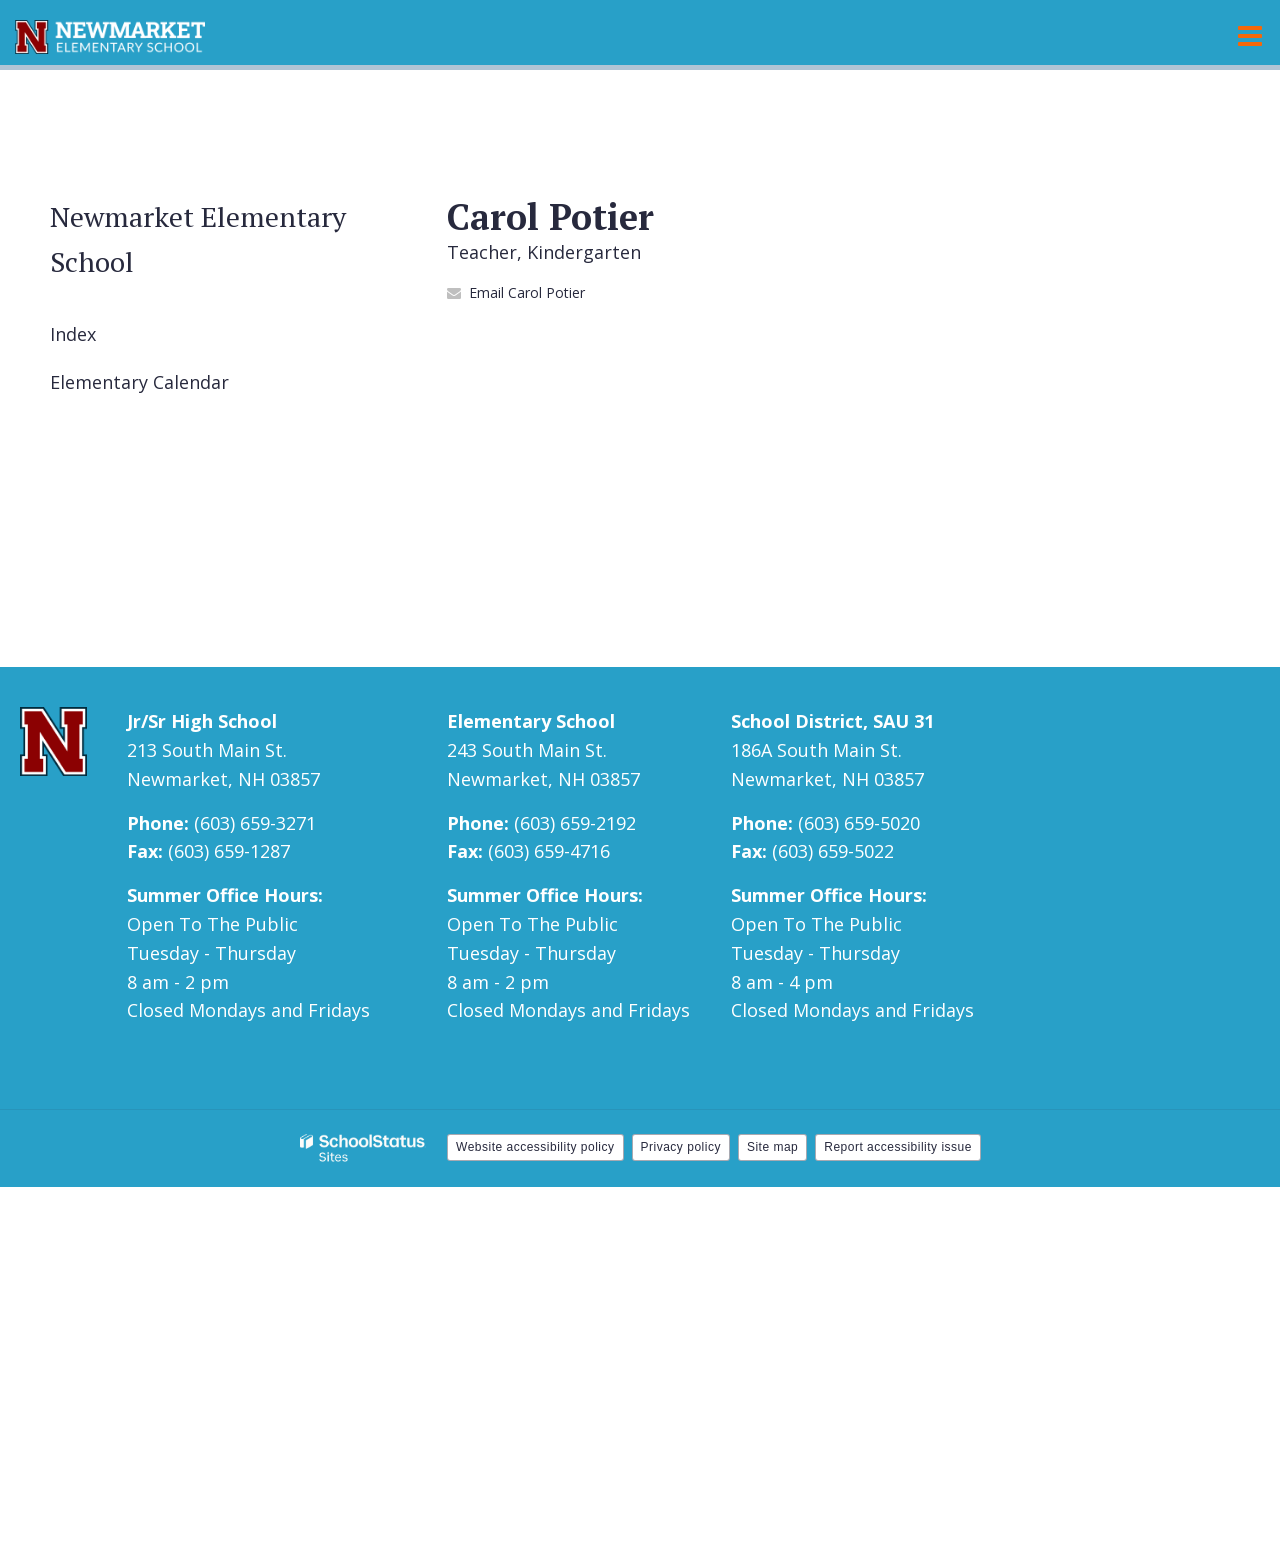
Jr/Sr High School (202, 721)
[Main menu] (1250, 35)
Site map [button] (772, 1147)
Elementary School (531, 721)
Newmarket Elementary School (198, 239)
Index (73, 334)
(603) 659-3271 (255, 823)
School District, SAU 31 (832, 721)
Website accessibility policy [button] (535, 1147)
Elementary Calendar (139, 382)
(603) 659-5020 (859, 823)
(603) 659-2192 (575, 823)
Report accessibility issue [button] (898, 1147)
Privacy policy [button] (681, 1147)
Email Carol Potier (527, 292)
